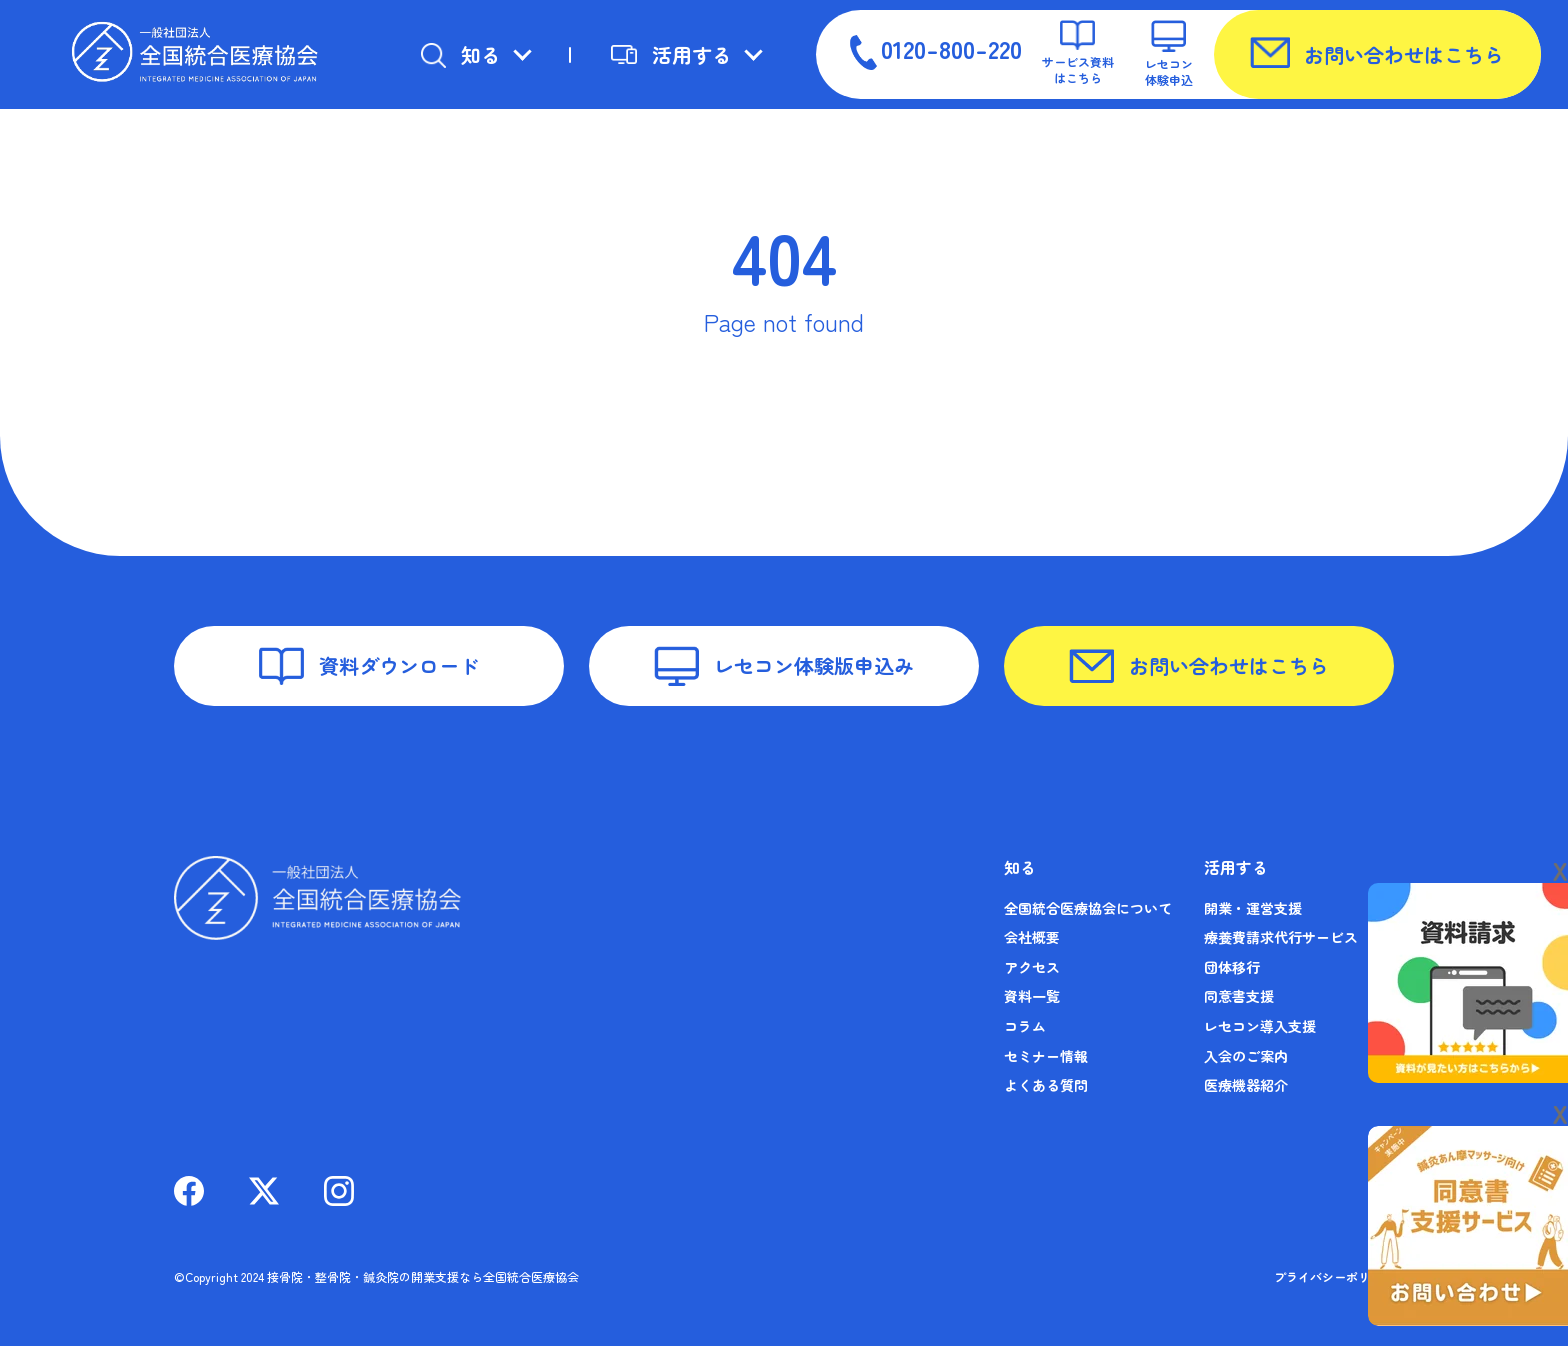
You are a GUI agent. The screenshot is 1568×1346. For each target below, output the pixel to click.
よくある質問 (1046, 1085)
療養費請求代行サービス (1281, 937)
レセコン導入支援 (1260, 1026)
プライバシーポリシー (1334, 1276)
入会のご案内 (1246, 1056)
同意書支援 (1239, 996)
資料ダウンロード (369, 666)
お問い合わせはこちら (1377, 52)
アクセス (1032, 967)
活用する (671, 54)
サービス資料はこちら (1078, 53)
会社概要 (1032, 937)
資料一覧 (1032, 996)
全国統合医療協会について (1088, 908)
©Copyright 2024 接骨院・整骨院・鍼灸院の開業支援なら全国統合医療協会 (376, 1276)
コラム (1025, 1026)
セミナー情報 (1046, 1056)
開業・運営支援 (1253, 908)
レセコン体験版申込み (784, 666)
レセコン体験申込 (1169, 54)
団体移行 (1232, 967)
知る (460, 54)
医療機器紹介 (1246, 1085)
